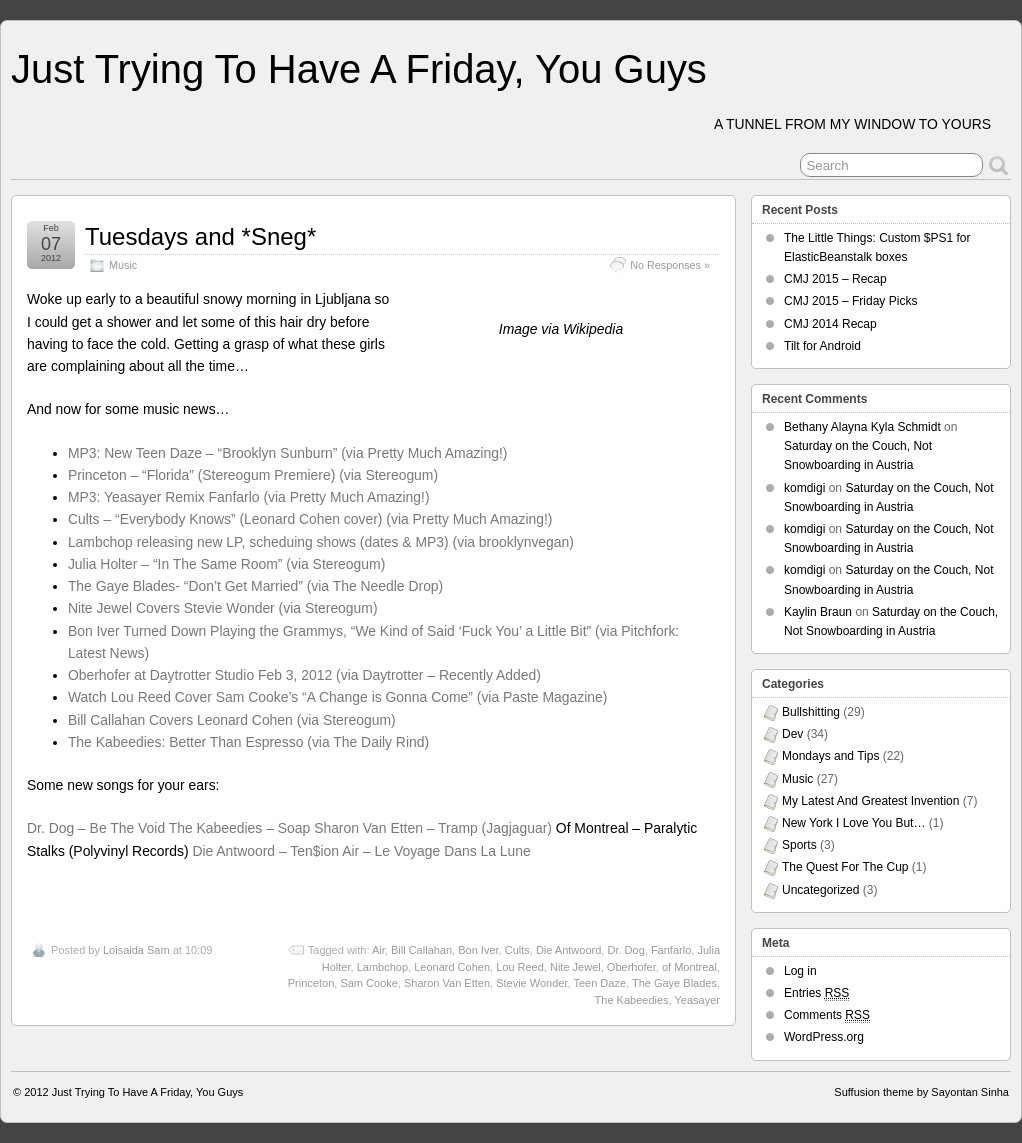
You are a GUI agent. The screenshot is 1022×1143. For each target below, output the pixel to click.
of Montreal (689, 967)
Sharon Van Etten (447, 983)
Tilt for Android (822, 346)
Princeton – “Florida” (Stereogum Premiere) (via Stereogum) (253, 475)
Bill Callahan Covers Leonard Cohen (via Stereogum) (232, 720)
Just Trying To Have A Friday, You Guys (359, 69)
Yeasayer (697, 1000)
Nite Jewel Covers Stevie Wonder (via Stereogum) (223, 608)
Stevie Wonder (531, 983)
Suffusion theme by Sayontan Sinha (921, 1092)
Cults (517, 950)
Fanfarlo (671, 950)
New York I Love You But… (853, 823)
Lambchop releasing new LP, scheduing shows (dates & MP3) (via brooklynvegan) (321, 542)
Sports (799, 845)
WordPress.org (824, 1037)
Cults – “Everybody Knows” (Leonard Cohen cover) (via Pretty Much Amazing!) (310, 519)
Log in (800, 971)
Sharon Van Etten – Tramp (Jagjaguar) (433, 828)
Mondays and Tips (830, 756)
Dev (792, 734)
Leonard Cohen (452, 967)
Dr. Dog (625, 950)
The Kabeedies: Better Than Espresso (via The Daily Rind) (248, 742)
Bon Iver (478, 950)
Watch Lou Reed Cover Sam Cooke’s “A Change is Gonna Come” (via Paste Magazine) (338, 697)
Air (378, 950)
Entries (816, 993)
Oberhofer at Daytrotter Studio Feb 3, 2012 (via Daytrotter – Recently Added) (304, 675)
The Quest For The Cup (845, 867)
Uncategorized (820, 890)
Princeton (311, 983)
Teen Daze (599, 983)
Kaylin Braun (818, 612)
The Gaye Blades (674, 983)
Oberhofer (631, 967)
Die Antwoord (568, 950)
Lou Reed (520, 967)
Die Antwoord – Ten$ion (265, 851)
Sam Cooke (368, 983)
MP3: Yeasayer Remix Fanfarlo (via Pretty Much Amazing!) (249, 497)
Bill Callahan (421, 950)
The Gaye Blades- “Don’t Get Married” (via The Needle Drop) (255, 586)
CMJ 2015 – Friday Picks (850, 301)
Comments (827, 1015)
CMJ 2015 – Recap (835, 279)
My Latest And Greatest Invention (870, 801)
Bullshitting (811, 712)
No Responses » (670, 265)
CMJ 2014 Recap (830, 324)
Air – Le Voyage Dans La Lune (436, 851)
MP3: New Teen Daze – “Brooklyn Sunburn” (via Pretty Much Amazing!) (288, 453)
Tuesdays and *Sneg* (200, 236)
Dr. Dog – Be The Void (96, 828)
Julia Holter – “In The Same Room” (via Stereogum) (226, 564)
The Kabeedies (632, 1000)
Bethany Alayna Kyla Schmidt (862, 427)
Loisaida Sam (136, 950)
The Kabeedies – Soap (240, 828)
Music (123, 265)
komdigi (804, 488)
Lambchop (382, 967)
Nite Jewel (575, 967)
